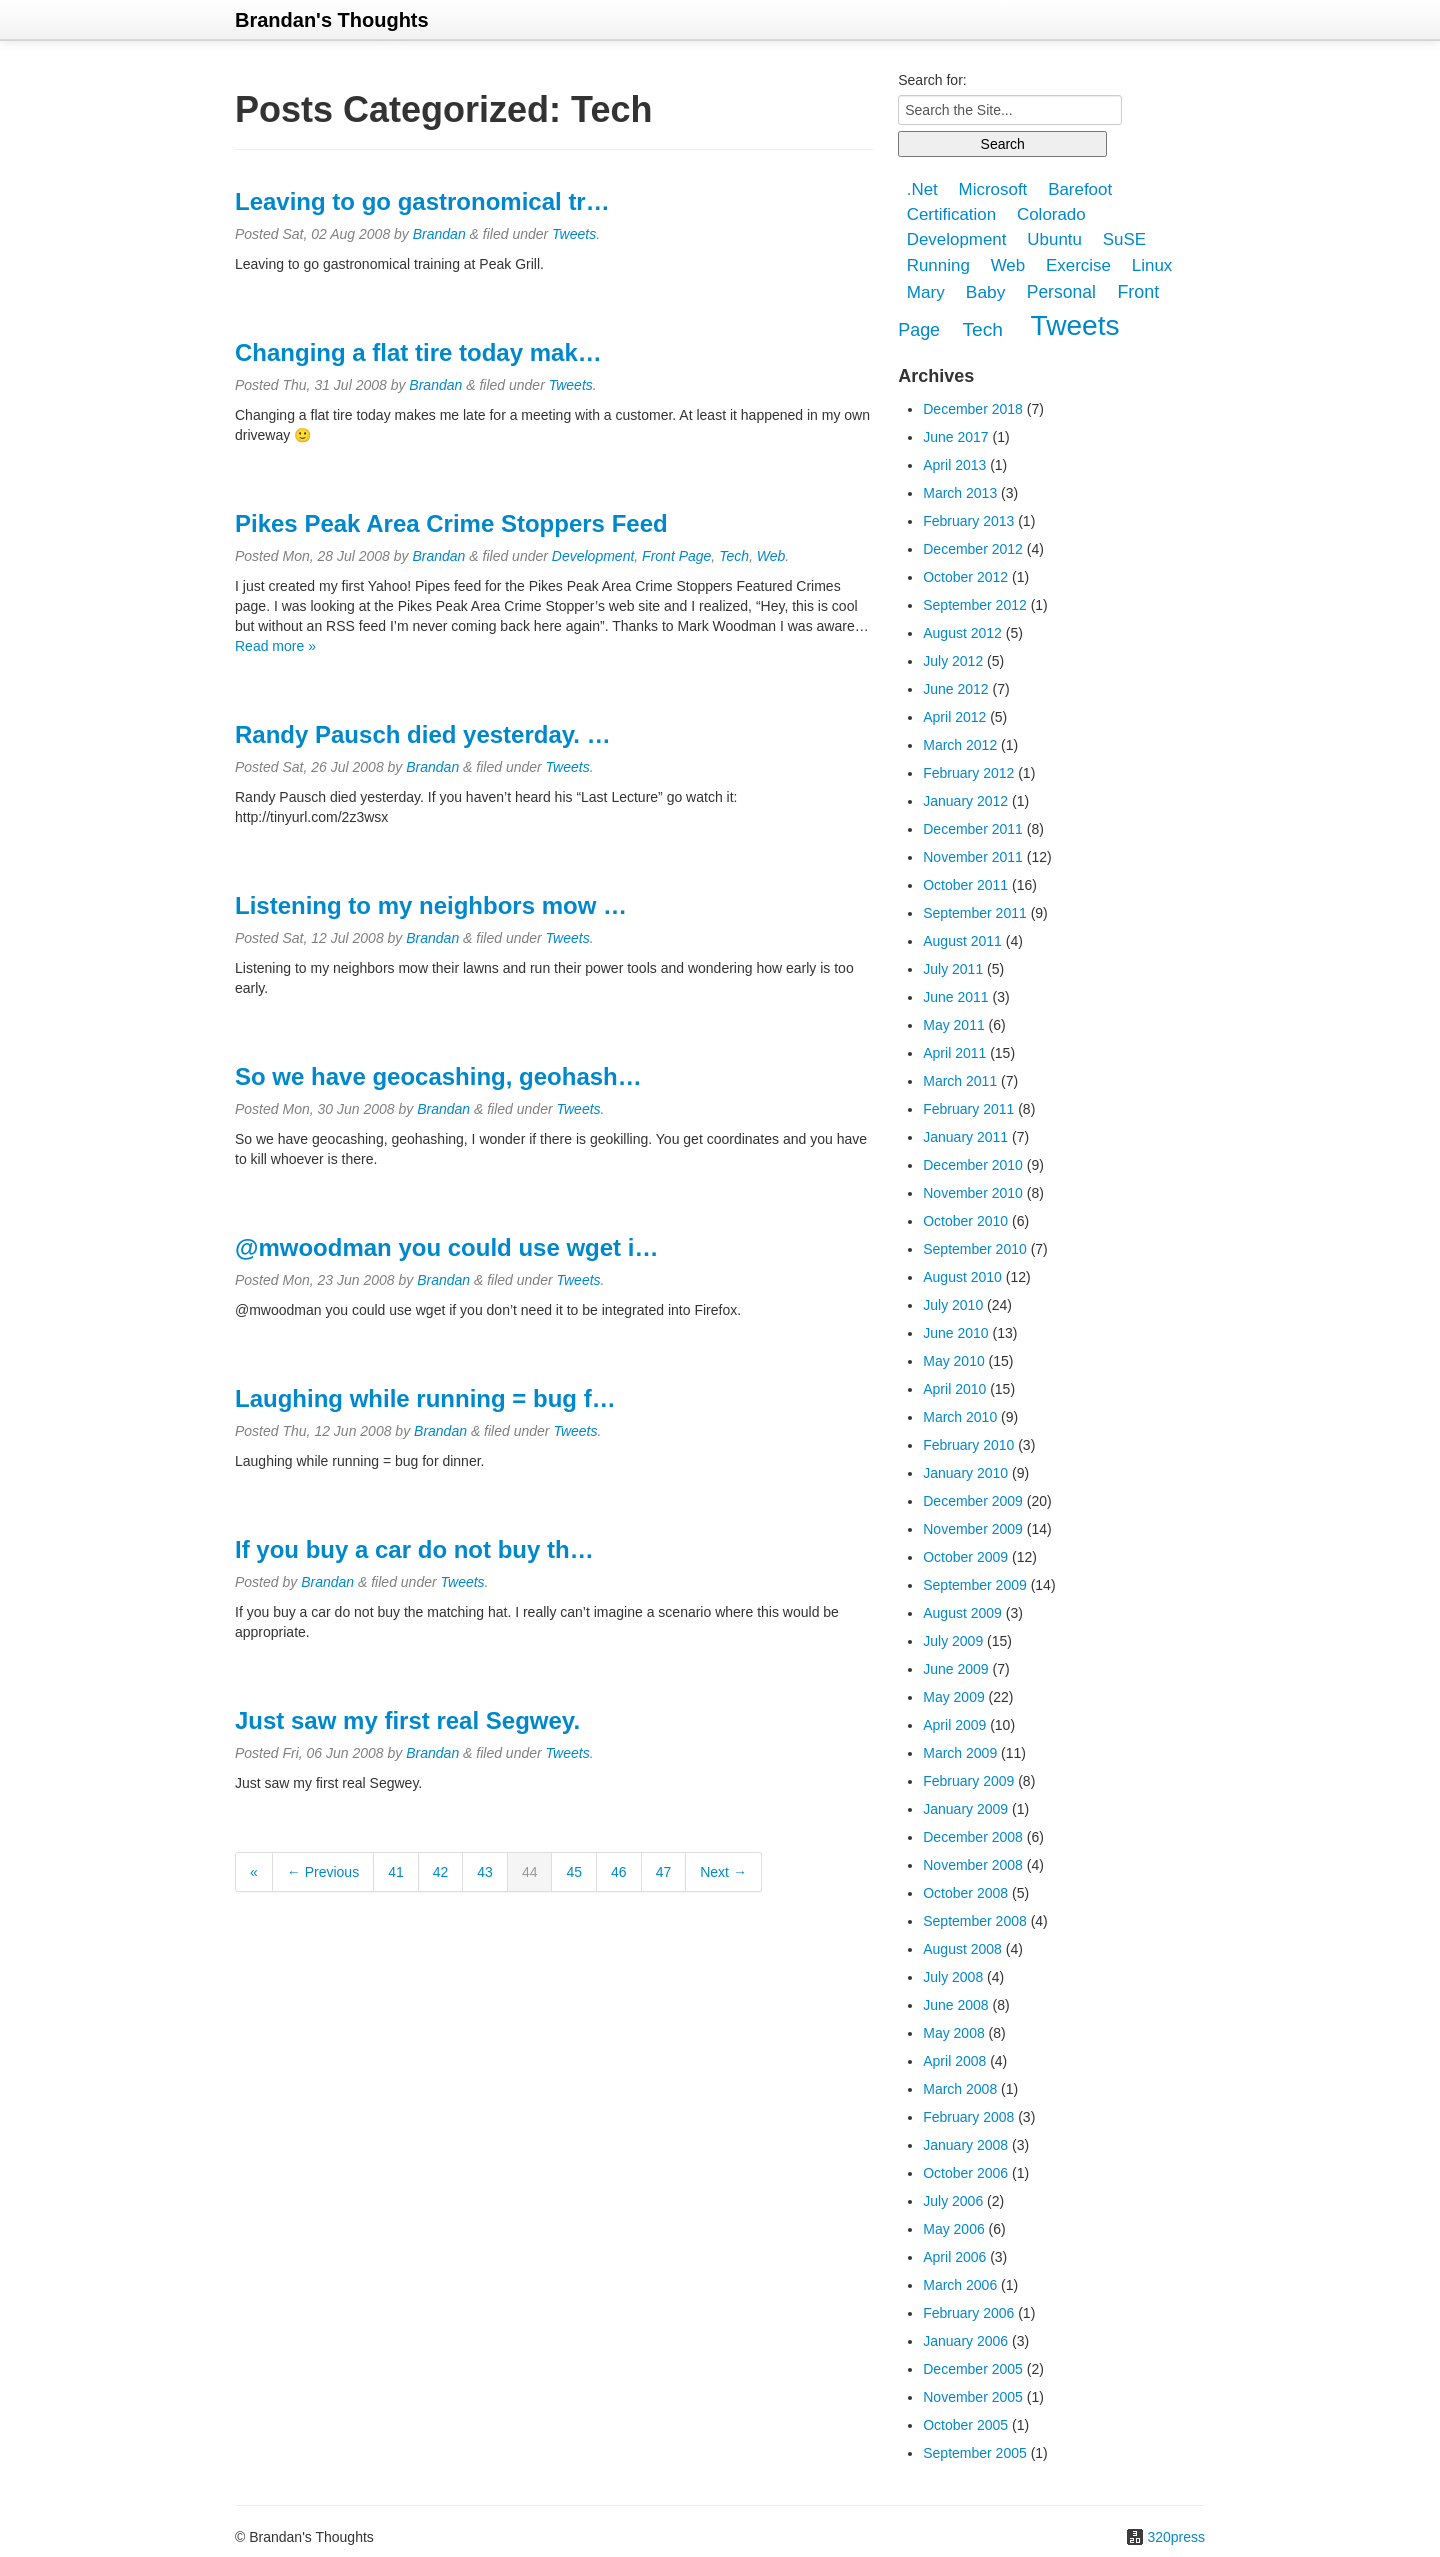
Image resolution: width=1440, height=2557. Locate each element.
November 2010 (973, 1193)
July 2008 (953, 1977)
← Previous (323, 1872)
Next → (723, 1872)
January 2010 (965, 1473)
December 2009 (973, 1501)
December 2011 (973, 829)
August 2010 (962, 1277)
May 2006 (953, 2229)
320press (1176, 2537)
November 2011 (973, 857)
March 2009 (960, 1753)
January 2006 (965, 2341)
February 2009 (968, 1781)
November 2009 (973, 1529)
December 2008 (973, 1837)
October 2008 (965, 1893)
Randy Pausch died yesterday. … (423, 734)
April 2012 (954, 717)
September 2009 (975, 1585)
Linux (1152, 265)
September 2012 (975, 605)
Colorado (1051, 214)
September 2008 (975, 1921)
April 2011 (954, 1053)
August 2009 (962, 1613)
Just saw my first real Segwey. (407, 1720)
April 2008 (954, 2061)
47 (664, 1872)
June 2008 (955, 2005)
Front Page (676, 556)
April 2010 (954, 1389)
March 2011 (960, 1081)
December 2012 (973, 549)
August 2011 (962, 941)
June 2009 (955, 1669)
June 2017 (955, 437)
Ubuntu (1054, 240)
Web (771, 556)
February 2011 (968, 1109)
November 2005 (973, 2397)
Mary (926, 292)
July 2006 (953, 2201)
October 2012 (965, 577)
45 (574, 1872)
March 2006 (960, 2285)
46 (619, 1872)
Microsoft (993, 189)
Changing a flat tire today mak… (418, 352)
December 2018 (973, 409)
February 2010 (968, 1445)
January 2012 (965, 801)
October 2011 (965, 885)
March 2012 (960, 745)
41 (396, 1872)
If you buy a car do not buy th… (414, 1549)
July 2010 (953, 1305)
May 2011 (953, 1025)
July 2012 (953, 661)
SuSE (1124, 240)
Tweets (574, 234)
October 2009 (965, 1557)
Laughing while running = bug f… (425, 1398)
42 (441, 1872)
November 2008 (973, 1865)
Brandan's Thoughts (332, 20)
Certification (951, 214)
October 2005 (965, 2425)
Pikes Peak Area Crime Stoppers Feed (451, 523)
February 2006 (968, 2313)
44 (530, 1872)
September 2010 (975, 1249)
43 (485, 1872)
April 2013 (954, 465)
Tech (734, 556)
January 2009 (965, 1809)
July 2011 (953, 969)
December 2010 (973, 1165)
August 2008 (962, 1949)
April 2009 (954, 1725)
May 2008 (953, 2033)
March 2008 (960, 2089)
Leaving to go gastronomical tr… (422, 201)
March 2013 (960, 493)
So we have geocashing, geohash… (438, 1076)
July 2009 (953, 1641)
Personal (1061, 292)
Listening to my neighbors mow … (431, 905)
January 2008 (965, 2145)
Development (593, 556)
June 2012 (955, 689)
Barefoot (1080, 189)
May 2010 (953, 1361)
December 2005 (973, 2369)
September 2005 (975, 2453)
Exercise (1078, 265)
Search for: (932, 80)
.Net (922, 189)
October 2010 (965, 1221)
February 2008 (968, 2117)
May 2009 (953, 1697)
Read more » (275, 646)
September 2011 (975, 913)
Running (938, 265)
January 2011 (965, 1137)
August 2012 (962, 633)
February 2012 (968, 773)
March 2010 (960, 1417)
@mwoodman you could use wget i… (446, 1247)
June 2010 (955, 1333)
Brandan (439, 234)
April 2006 (954, 2257)
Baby (986, 292)
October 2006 (965, 2173)
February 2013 (968, 521)
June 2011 (955, 997)
